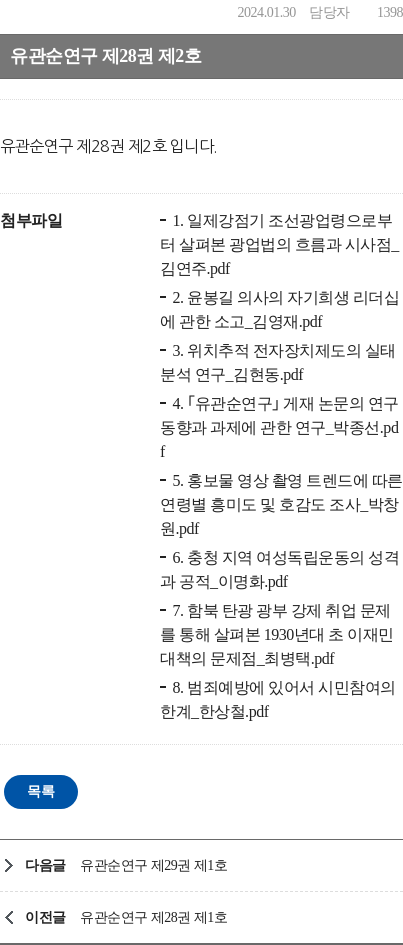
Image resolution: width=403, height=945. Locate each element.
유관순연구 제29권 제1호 (153, 865)
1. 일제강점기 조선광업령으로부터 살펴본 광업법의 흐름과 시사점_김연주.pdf (279, 244)
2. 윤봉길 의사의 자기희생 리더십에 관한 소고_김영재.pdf (279, 309)
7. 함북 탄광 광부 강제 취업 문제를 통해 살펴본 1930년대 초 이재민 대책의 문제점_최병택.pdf (277, 634)
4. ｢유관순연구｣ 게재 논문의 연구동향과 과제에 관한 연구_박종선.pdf (279, 427)
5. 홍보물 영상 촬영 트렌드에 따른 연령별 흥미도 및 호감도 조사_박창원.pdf (281, 504)
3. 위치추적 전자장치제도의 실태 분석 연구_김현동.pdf (278, 362)
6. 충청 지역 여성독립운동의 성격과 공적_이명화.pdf (279, 569)
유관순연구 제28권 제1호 (153, 917)
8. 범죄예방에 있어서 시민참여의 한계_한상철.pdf (278, 699)
